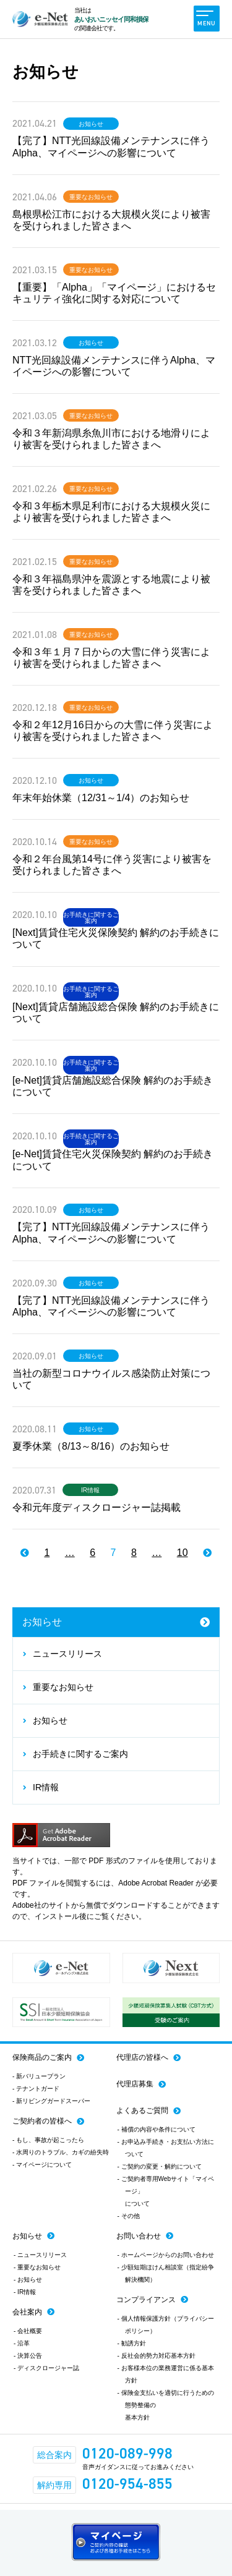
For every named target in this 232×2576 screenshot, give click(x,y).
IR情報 (90, 1490)
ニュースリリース (67, 1654)
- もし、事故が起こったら (48, 2139)
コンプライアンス (146, 2299)
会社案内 (27, 2312)
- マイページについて (42, 2164)
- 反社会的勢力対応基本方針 (156, 2355)
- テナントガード (35, 2088)
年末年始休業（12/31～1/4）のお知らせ (100, 798)
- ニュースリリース (40, 2254)
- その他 (129, 2216)
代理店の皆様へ (142, 2057)
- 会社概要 (28, 2330)
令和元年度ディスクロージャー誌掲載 (96, 1507)
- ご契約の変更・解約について (160, 2166)
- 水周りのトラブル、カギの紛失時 (60, 2152)
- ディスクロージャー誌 (46, 2368)
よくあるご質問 (142, 2110)
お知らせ (91, 124)
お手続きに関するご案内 (91, 918)
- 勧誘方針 (132, 2343)
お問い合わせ (138, 2236)
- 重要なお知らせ (37, 2267)
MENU (206, 19)
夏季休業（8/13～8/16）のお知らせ (91, 1446)
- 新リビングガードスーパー (51, 2101)
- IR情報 (25, 2292)
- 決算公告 (28, 2355)
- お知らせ (28, 2279)
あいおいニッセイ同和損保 (111, 19)
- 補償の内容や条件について (156, 2129)
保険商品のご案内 (42, 2057)
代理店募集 (134, 2084)
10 (182, 1552)
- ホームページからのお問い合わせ (166, 2254)
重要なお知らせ (91, 197)
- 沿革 (22, 2343)
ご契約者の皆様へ (42, 2121)
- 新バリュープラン (39, 2076)
